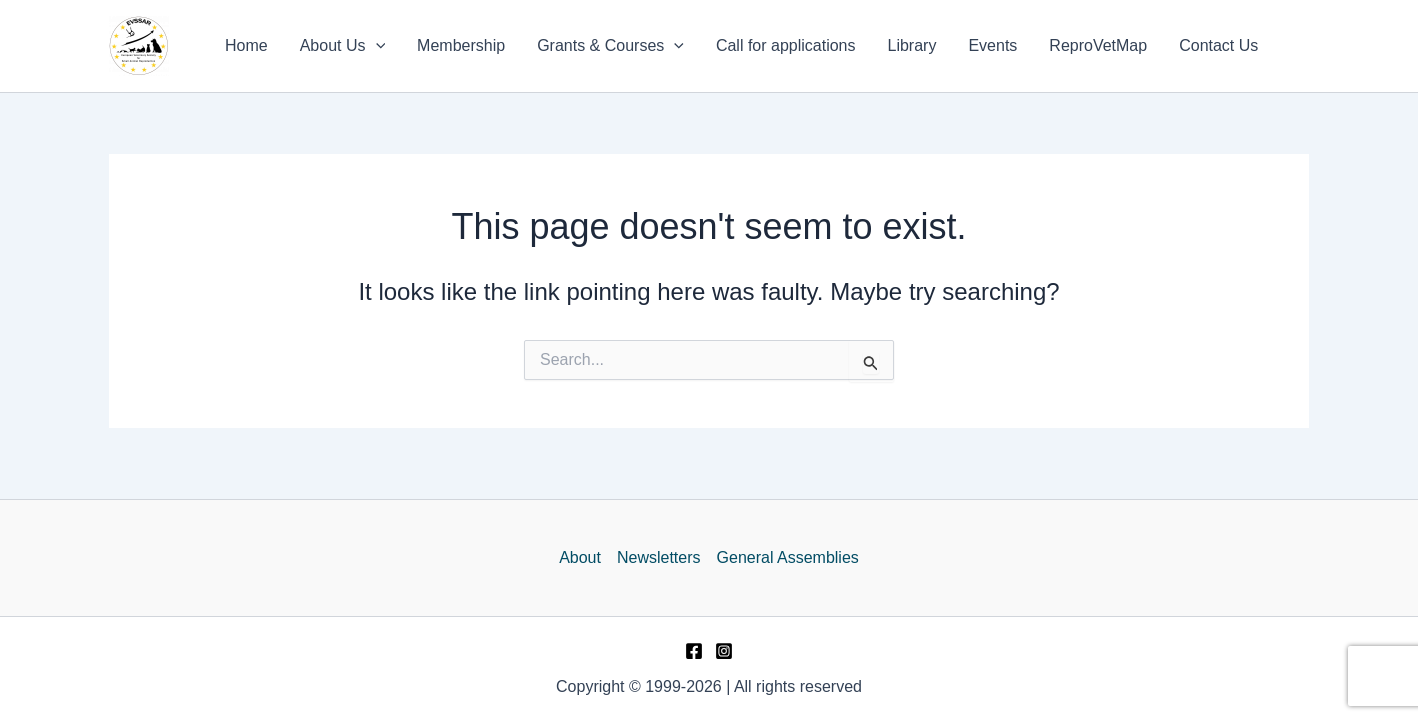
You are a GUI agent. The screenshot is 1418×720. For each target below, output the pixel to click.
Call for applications (786, 45)
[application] (376, 46)
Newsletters (659, 557)
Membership (461, 45)
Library (912, 45)
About (580, 557)
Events (992, 45)
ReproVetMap (1098, 45)
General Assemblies (788, 557)
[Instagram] (724, 651)
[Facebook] (694, 651)
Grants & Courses (610, 46)
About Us (342, 46)
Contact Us (1218, 45)
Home (246, 45)
